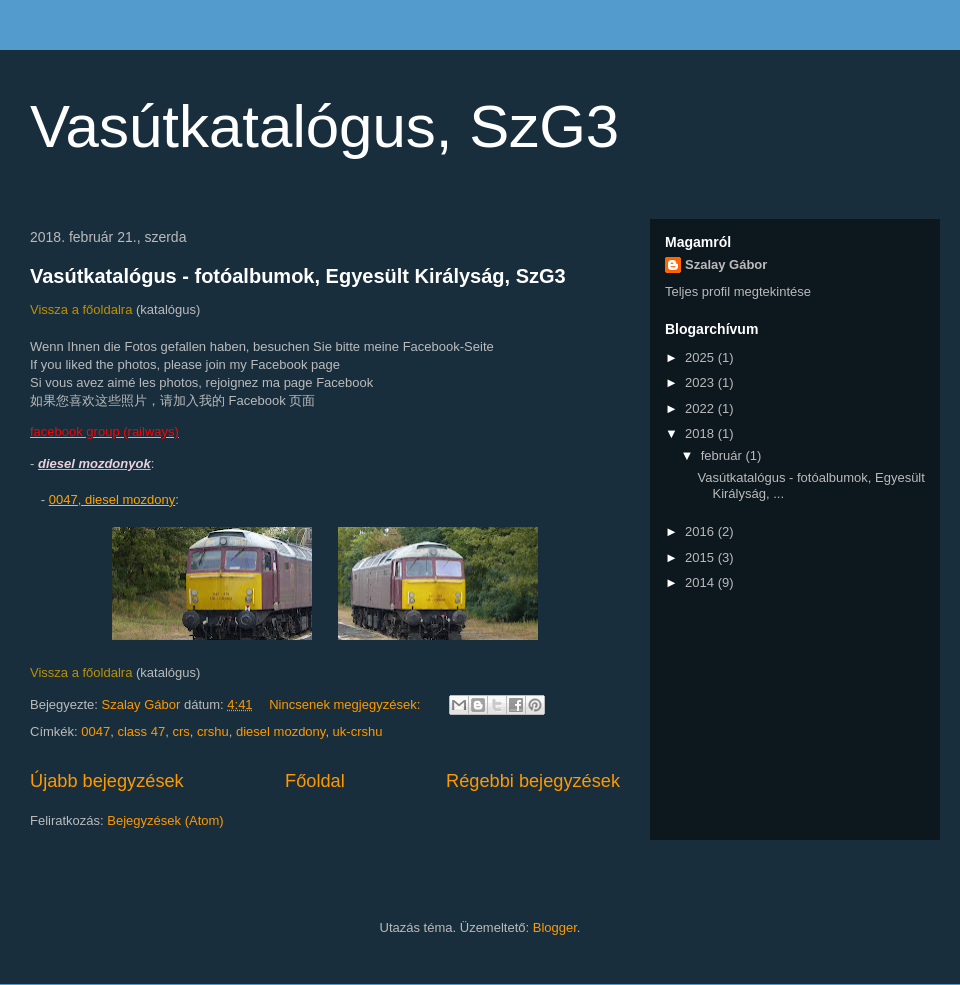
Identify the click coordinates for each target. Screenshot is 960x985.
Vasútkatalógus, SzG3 (324, 126)
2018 (701, 433)
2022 (701, 408)
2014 (701, 582)
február (723, 455)
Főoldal (315, 781)
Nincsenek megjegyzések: (346, 704)
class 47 (141, 731)
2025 (701, 357)
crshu (213, 731)
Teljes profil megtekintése (738, 291)
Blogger (555, 927)
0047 (95, 731)
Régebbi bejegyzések (533, 781)
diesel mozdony (280, 731)
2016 (701, 531)
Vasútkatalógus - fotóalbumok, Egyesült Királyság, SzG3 (298, 276)
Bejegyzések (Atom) (165, 820)
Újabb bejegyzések (107, 781)
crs (180, 731)
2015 (701, 557)
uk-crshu (358, 731)
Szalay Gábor (726, 264)
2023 (701, 382)
